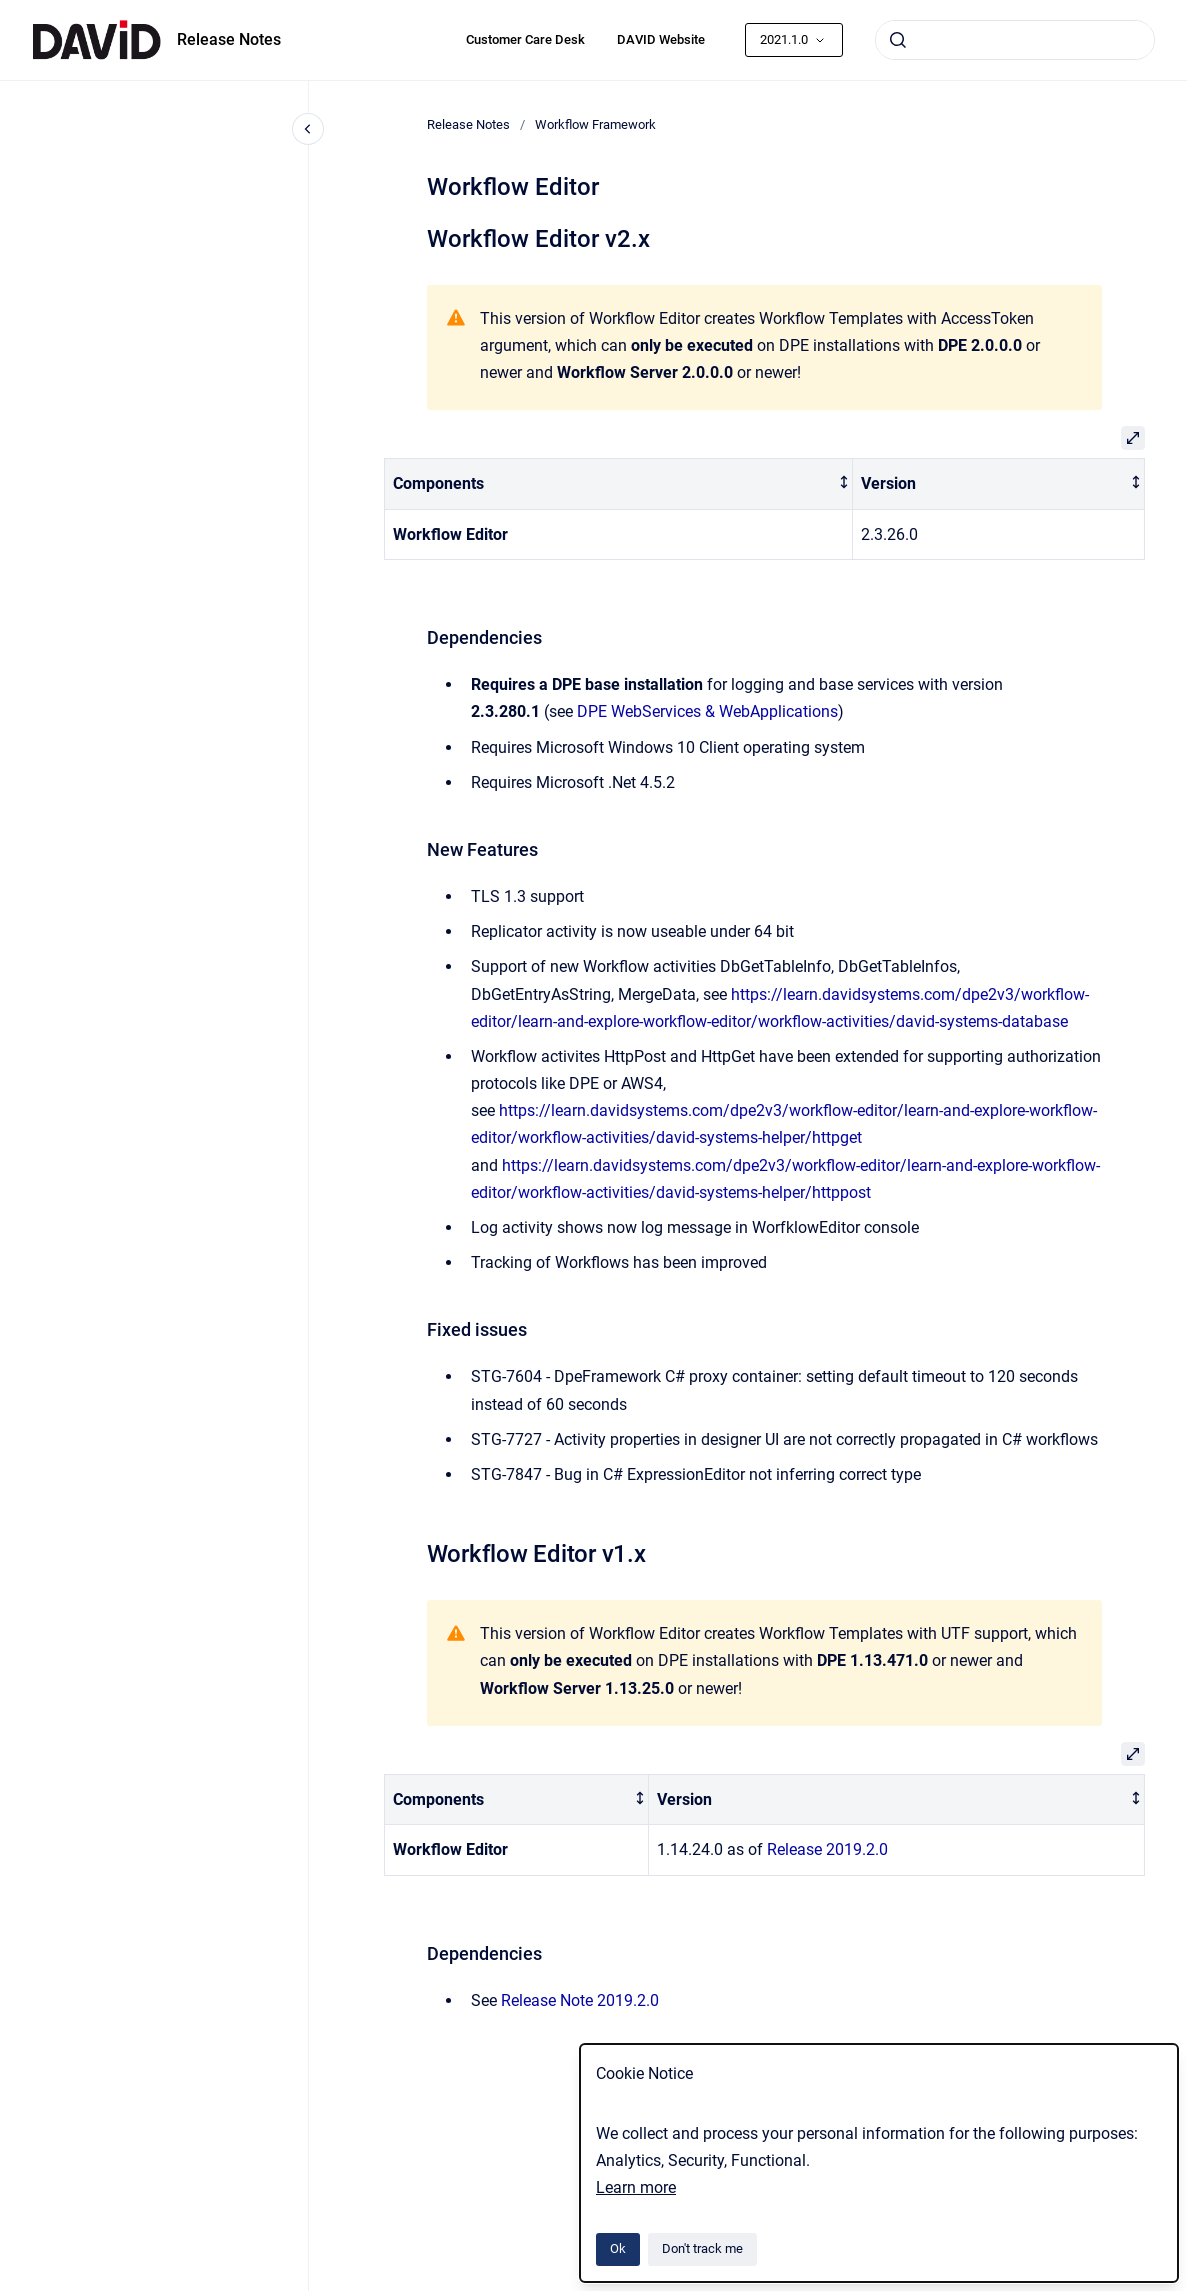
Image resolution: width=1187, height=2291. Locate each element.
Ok (618, 2248)
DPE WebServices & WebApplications (707, 711)
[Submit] (898, 40)
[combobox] (1015, 40)
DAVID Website (661, 39)
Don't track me (702, 2248)
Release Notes (229, 39)
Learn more (636, 2187)
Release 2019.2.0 (827, 1849)
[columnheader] (618, 484)
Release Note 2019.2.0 (580, 2000)
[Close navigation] (308, 129)
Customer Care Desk (525, 39)
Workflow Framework (595, 124)
